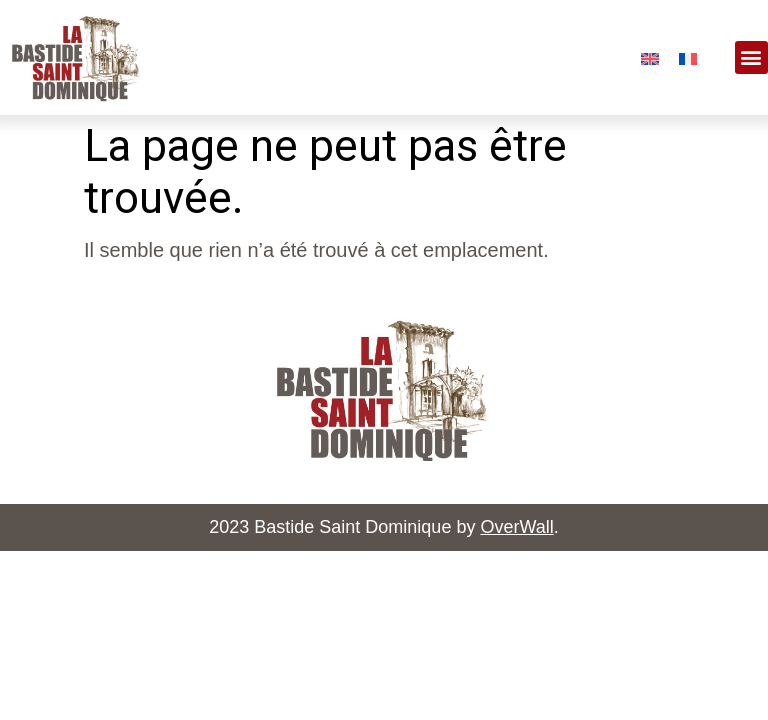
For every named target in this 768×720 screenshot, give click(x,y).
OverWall (516, 527)
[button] (751, 57)
